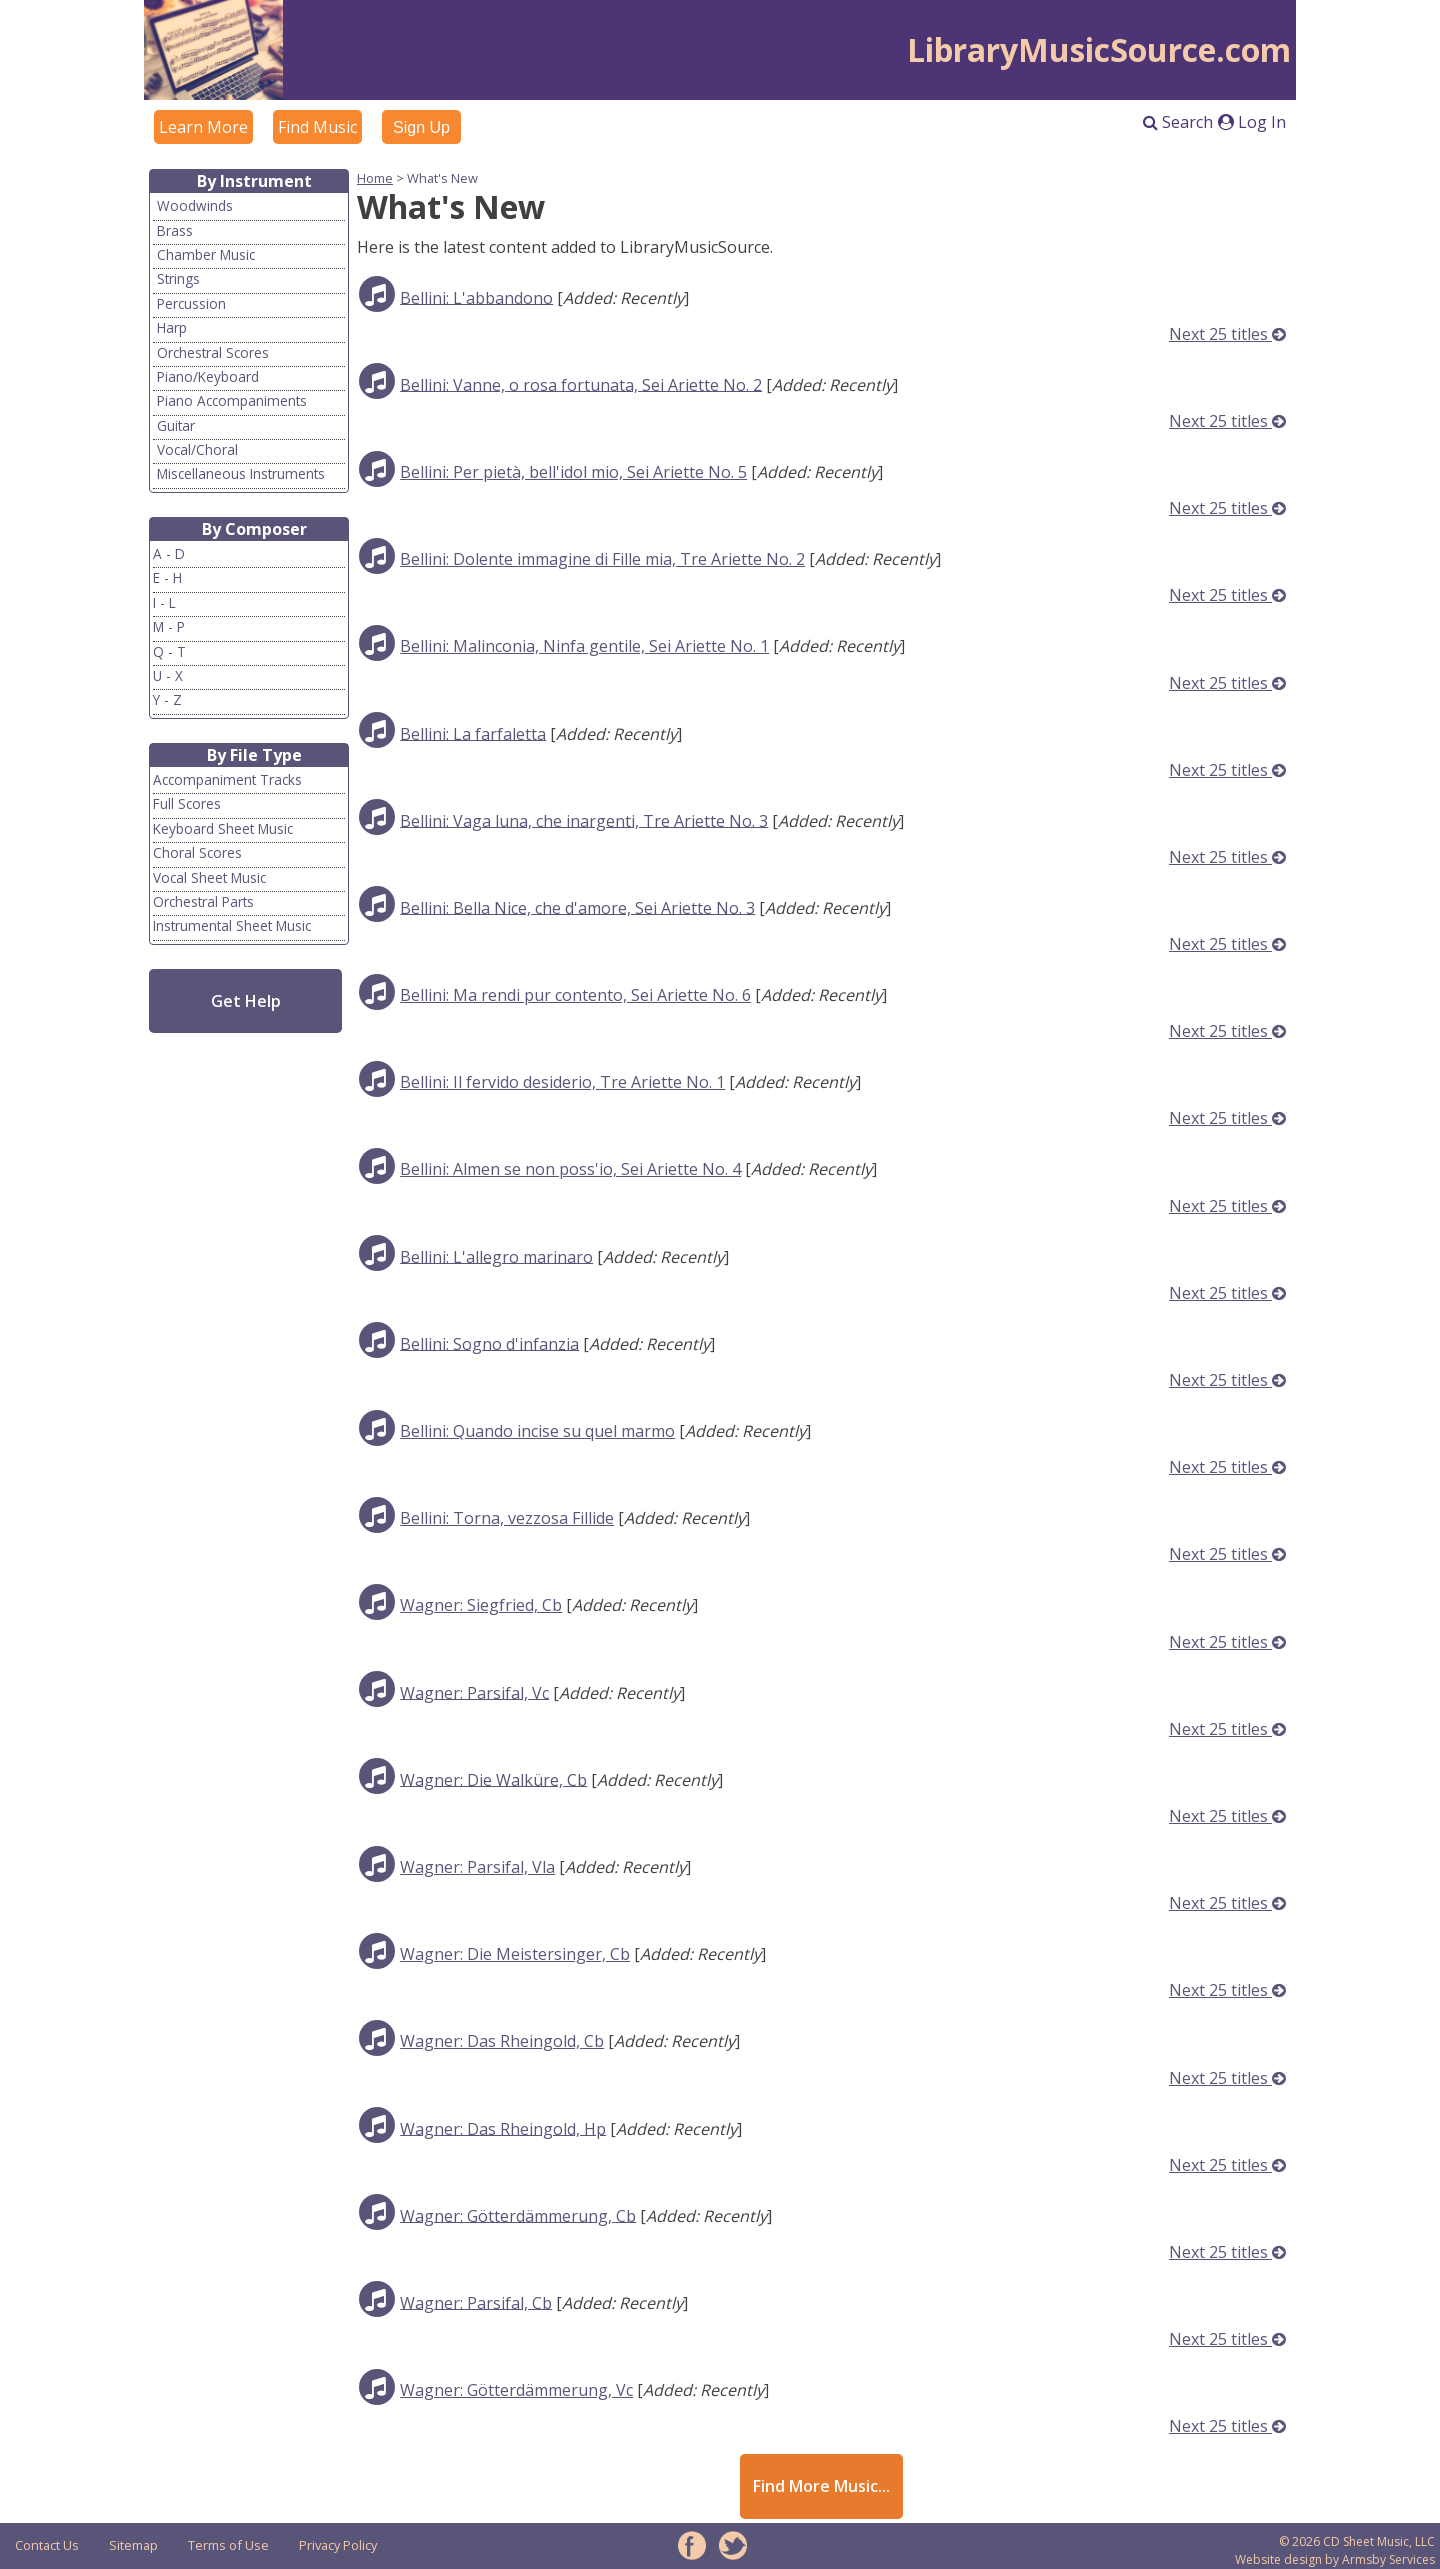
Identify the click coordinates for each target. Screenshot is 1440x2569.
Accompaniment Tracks (227, 779)
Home (375, 178)
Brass (175, 230)
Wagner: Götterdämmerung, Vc (516, 2390)
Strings (178, 278)
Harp (172, 327)
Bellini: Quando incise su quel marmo (537, 1431)
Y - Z (167, 699)
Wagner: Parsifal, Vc (474, 1692)
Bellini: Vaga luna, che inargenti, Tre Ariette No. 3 (584, 820)
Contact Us (47, 2545)
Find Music (317, 127)
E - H (167, 577)
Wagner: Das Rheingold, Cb (502, 2041)
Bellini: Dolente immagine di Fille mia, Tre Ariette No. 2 (602, 559)
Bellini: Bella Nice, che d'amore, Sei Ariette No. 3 (577, 907)
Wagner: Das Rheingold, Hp (503, 2128)
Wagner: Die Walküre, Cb (493, 1779)
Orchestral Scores (213, 352)
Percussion (191, 303)
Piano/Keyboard (208, 376)
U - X (168, 675)
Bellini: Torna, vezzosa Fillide (507, 1518)
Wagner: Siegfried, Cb (481, 1605)
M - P (169, 626)
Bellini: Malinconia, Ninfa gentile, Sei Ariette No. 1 (584, 646)
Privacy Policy (338, 2545)
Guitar (176, 425)
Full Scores (187, 803)
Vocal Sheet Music (209, 877)
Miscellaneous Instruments (241, 473)
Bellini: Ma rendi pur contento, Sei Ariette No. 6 (575, 995)
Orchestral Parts (203, 901)
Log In (1252, 122)
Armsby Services (1388, 2559)
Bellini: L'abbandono (476, 297)
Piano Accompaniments (232, 400)
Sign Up (421, 127)
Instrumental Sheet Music (232, 925)
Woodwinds (195, 205)
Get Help (246, 1001)
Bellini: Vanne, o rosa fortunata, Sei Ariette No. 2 (581, 384)
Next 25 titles (1227, 334)
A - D (169, 553)
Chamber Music (206, 254)
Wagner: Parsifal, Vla (477, 1867)
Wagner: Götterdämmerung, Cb (518, 2215)
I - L (164, 602)
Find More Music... (821, 2486)
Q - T (169, 651)
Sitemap (133, 2545)
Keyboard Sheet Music (223, 828)
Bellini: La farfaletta (473, 733)
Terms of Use (228, 2545)
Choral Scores (197, 852)
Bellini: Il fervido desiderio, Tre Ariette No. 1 (562, 1082)
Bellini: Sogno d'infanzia (489, 1343)
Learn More (203, 127)
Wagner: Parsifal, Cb (476, 2302)
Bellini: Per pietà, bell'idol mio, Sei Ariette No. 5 (573, 472)
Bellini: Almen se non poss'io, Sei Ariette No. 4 (570, 1169)
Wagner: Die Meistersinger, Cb (515, 1954)
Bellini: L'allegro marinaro (496, 1256)
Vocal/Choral (197, 449)
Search (1178, 122)
